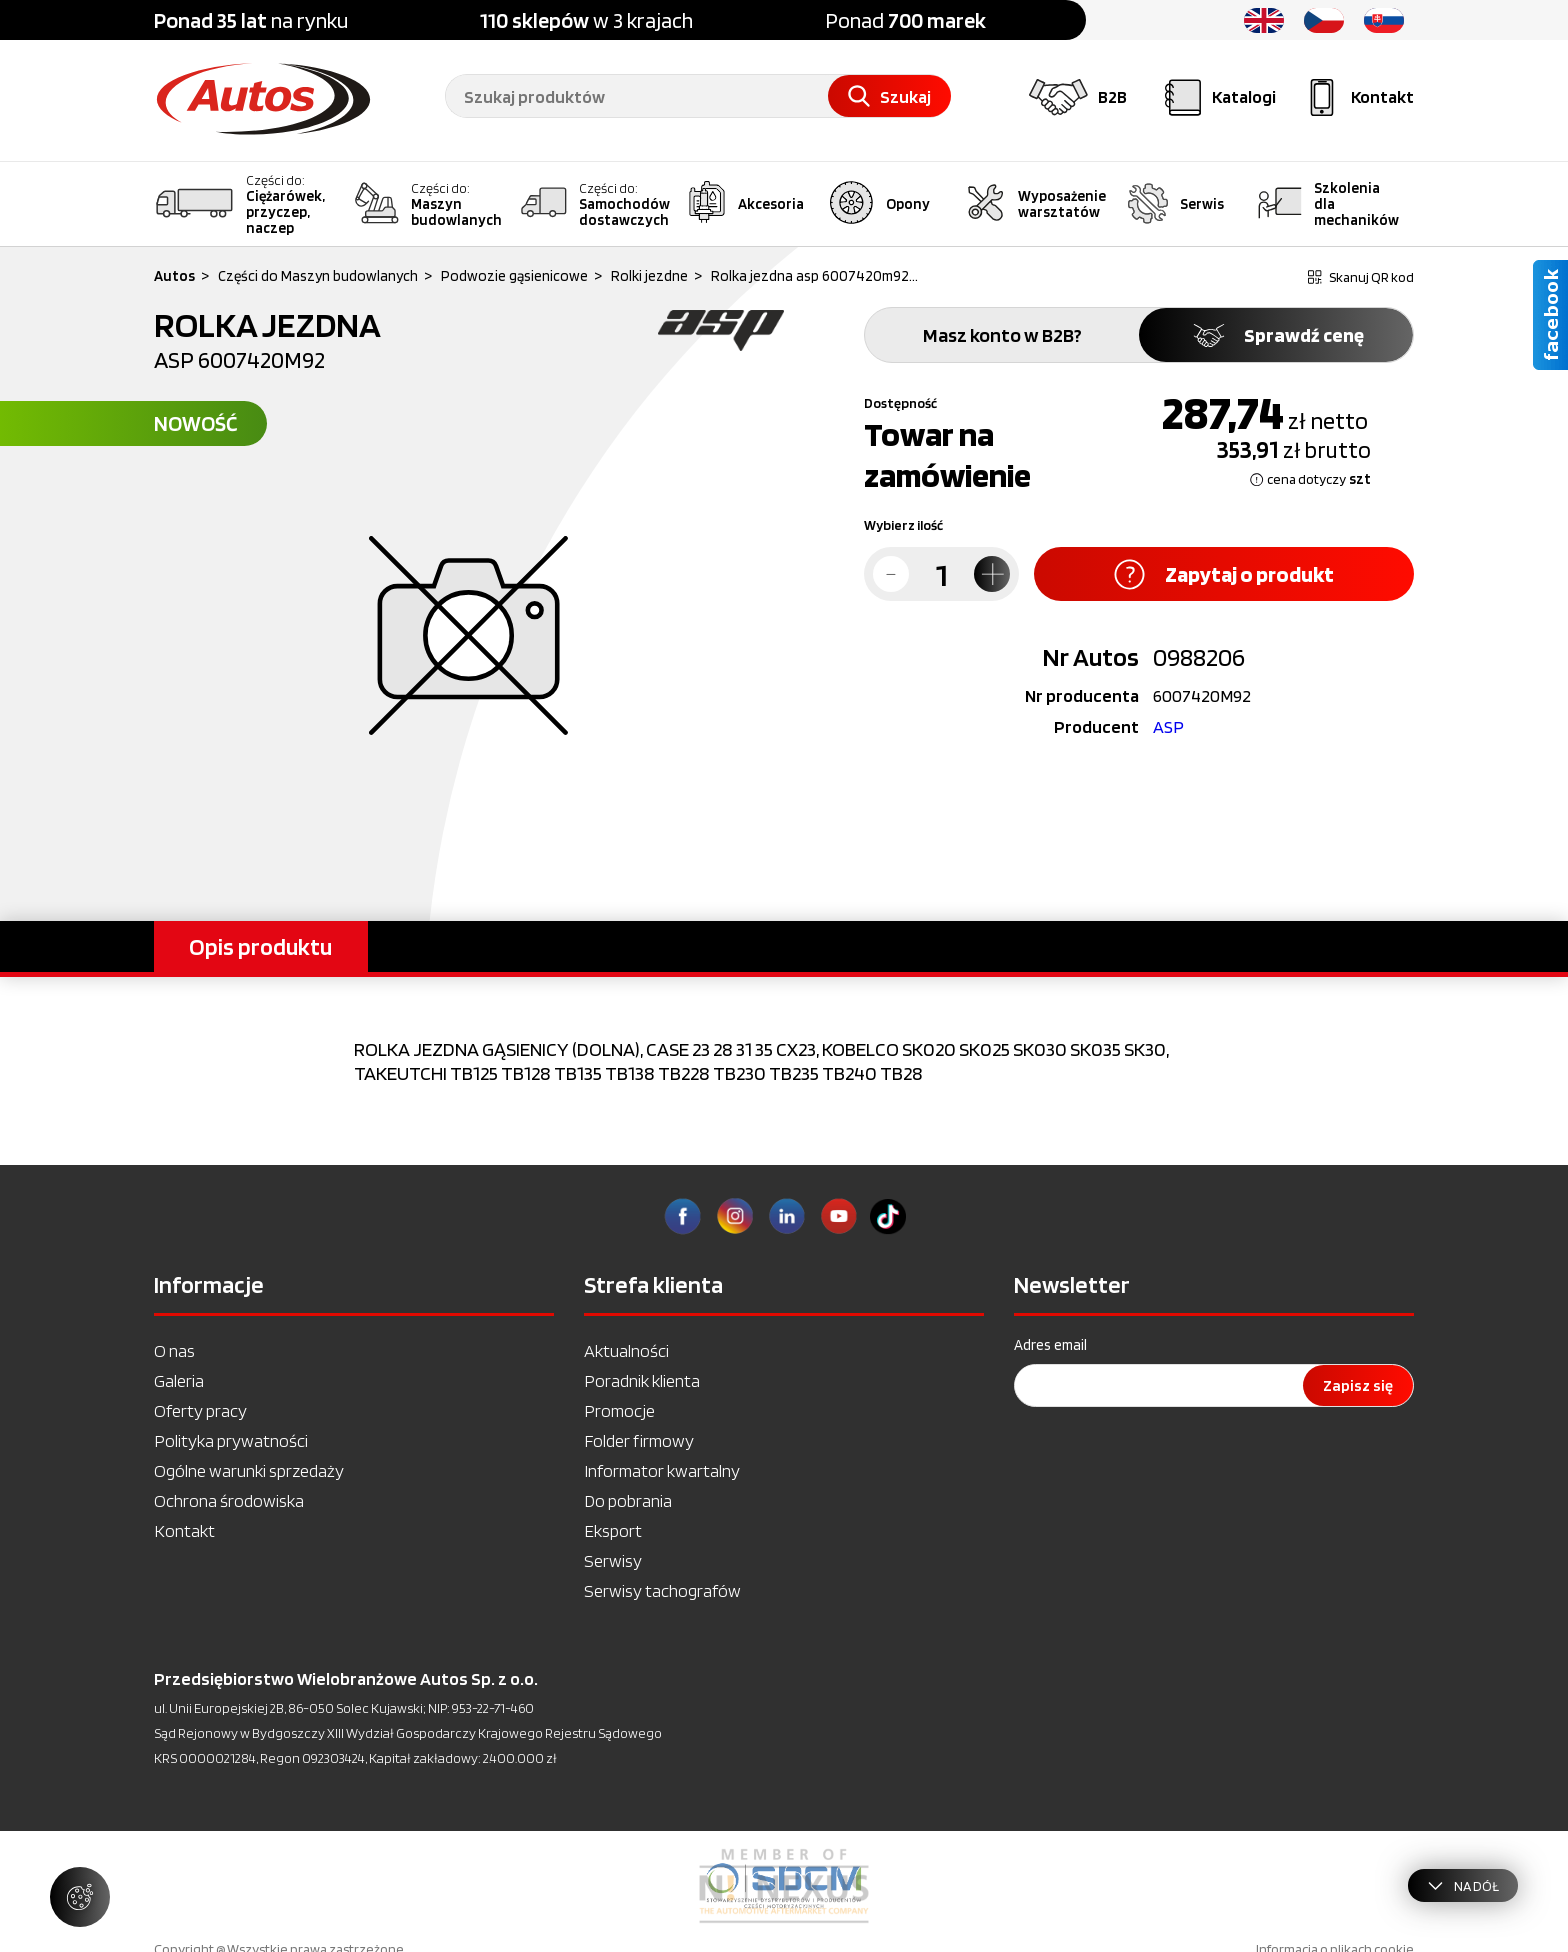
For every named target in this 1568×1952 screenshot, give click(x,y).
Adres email (1050, 1345)
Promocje (619, 1410)
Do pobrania (628, 1500)
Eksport (613, 1530)
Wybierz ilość (903, 525)
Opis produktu (260, 946)
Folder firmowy (639, 1440)
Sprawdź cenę (1276, 335)
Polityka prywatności (231, 1440)
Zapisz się (1358, 1385)
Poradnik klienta (642, 1380)
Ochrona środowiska (229, 1500)
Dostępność (900, 403)
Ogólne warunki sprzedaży (249, 1470)
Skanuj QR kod (1361, 277)
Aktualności (626, 1350)
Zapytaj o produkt (1224, 574)
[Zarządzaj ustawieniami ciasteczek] (80, 1897)
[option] (784, 1886)
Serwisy (613, 1560)
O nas (174, 1350)
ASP (1168, 726)
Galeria (179, 1380)
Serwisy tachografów (662, 1590)
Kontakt (184, 1530)
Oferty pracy (200, 1410)
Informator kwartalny (662, 1470)
